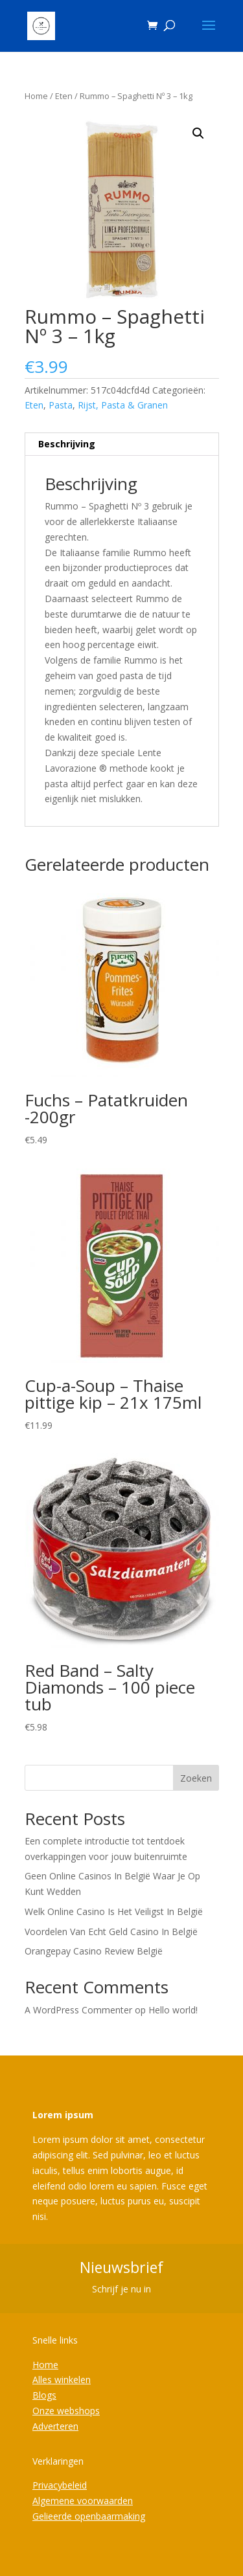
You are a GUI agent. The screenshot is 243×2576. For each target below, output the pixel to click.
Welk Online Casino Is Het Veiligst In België (114, 1911)
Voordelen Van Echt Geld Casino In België (111, 1931)
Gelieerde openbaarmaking (88, 2516)
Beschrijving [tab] (66, 444)
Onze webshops (66, 2410)
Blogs (44, 2395)
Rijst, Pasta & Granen (123, 405)
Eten (64, 96)
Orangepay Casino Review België (94, 1951)
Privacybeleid (59, 2485)
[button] (198, 133)
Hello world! (173, 2010)
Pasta (61, 405)
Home (36, 96)
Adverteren (55, 2426)
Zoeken (196, 1778)
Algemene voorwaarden (82, 2500)
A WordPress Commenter (78, 2010)
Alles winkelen (61, 2379)
